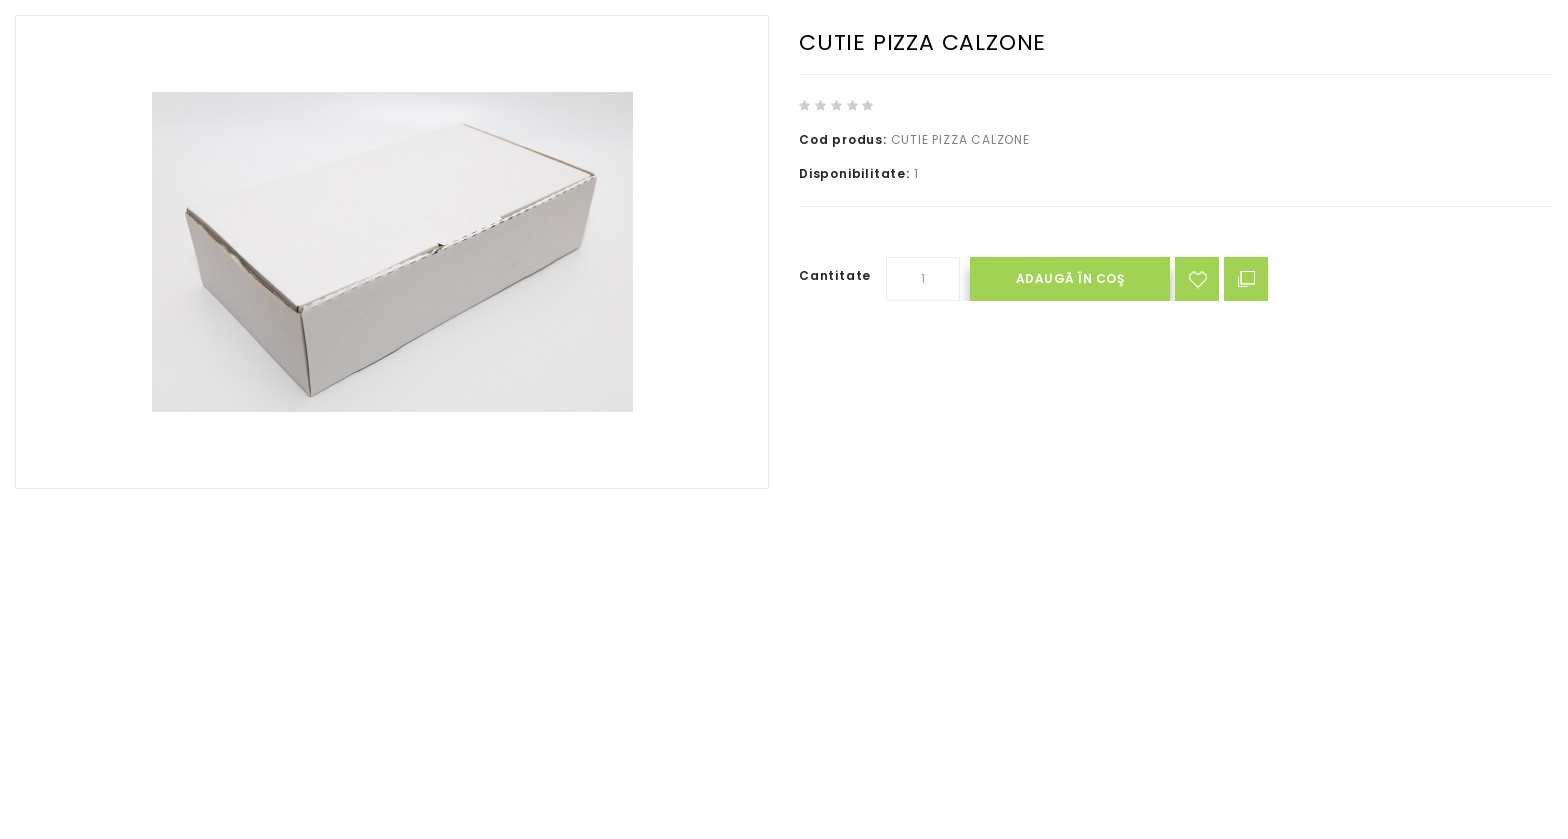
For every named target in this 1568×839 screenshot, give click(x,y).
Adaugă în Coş (1070, 278)
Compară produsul (1246, 279)
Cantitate (835, 275)
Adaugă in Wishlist (1197, 279)
